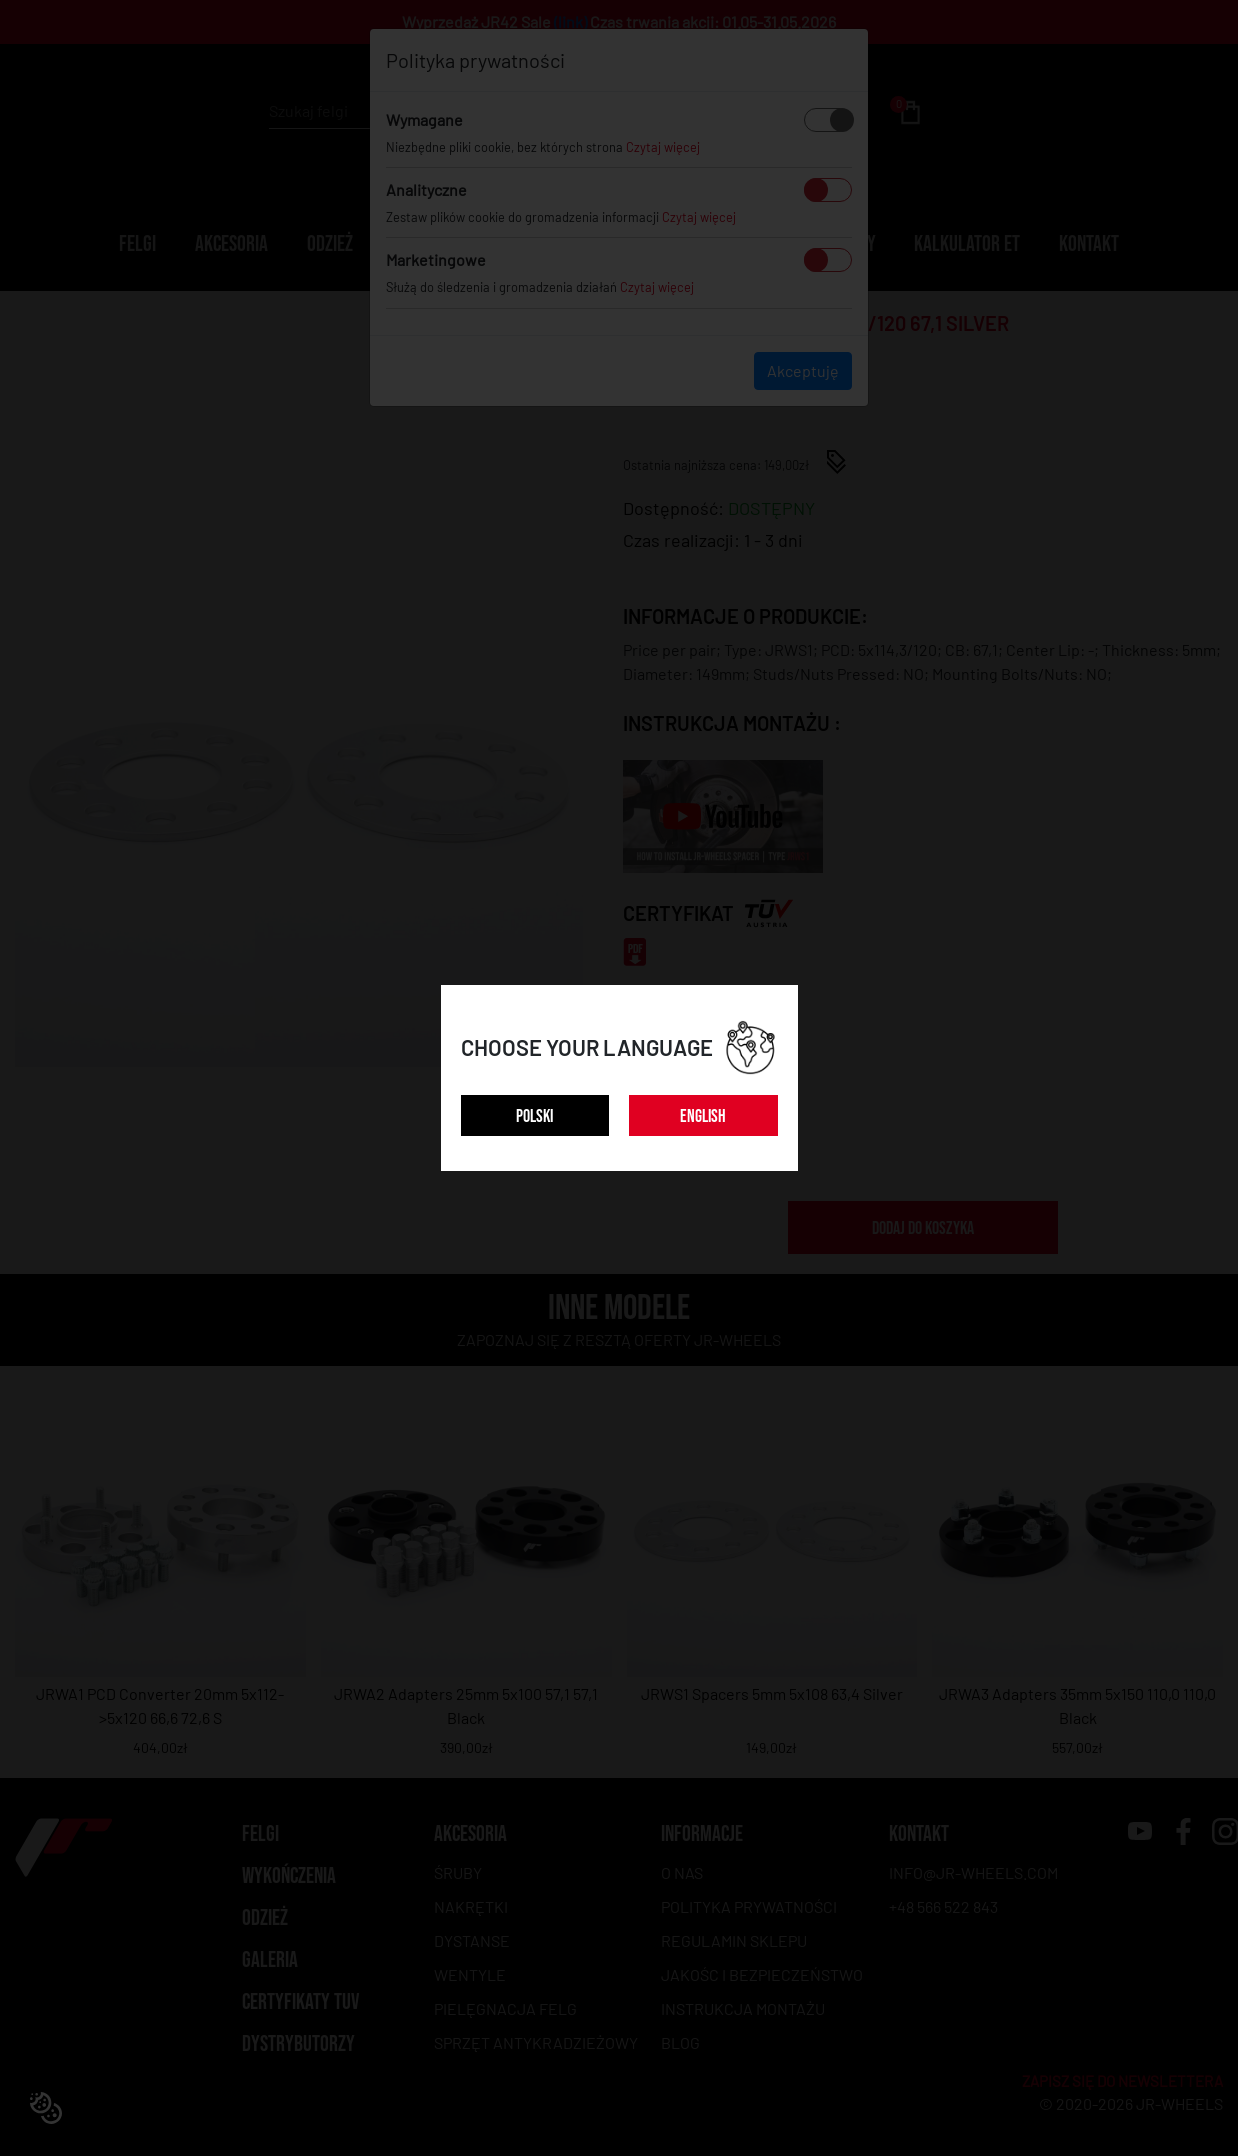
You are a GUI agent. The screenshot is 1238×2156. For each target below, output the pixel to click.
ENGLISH (703, 1116)
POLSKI (534, 1116)
